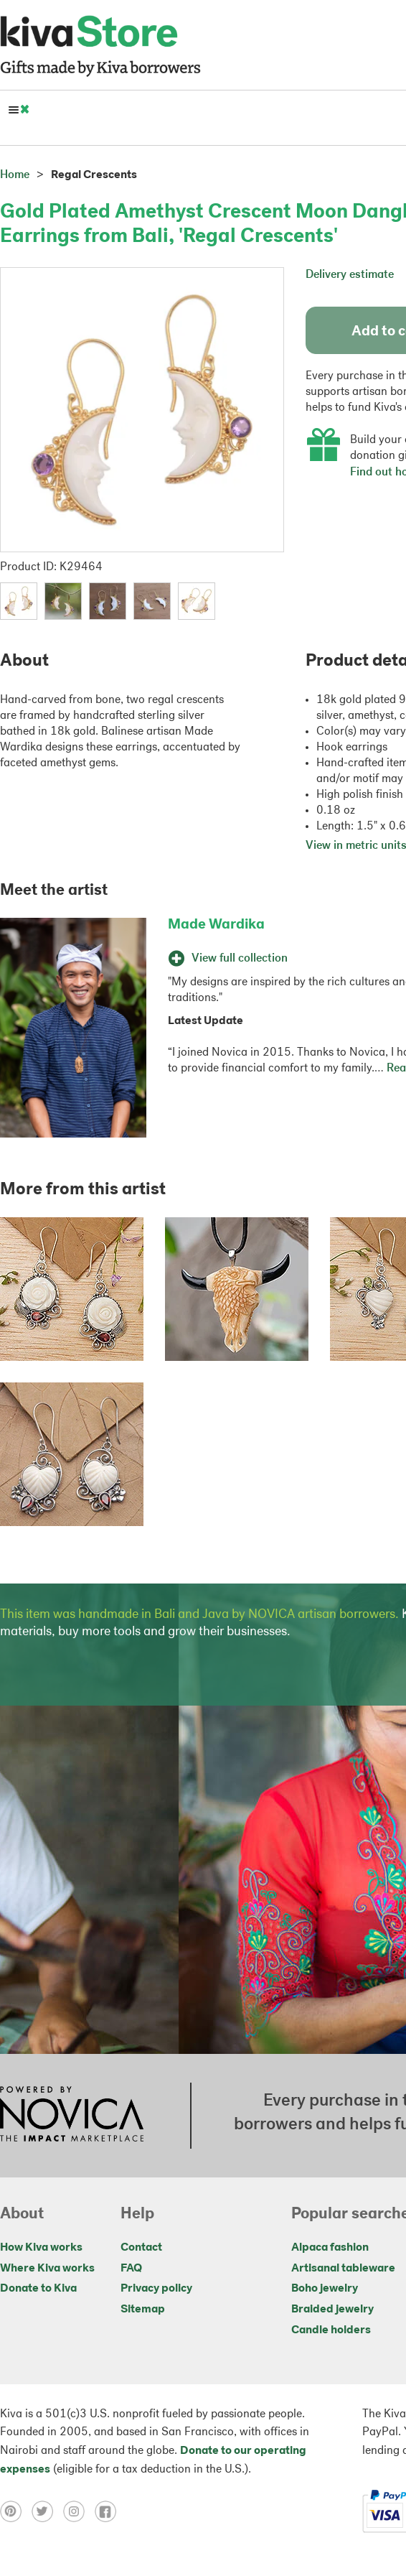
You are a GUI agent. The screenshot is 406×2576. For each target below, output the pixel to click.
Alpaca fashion (330, 2248)
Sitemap (143, 2309)
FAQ (131, 2268)
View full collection (228, 958)
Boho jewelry (324, 2288)
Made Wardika (216, 925)
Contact (141, 2248)
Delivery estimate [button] (350, 275)
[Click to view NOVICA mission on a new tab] (71, 2115)
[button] (18, 601)
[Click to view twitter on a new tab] (47, 2511)
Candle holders (331, 2330)
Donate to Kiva (38, 2288)
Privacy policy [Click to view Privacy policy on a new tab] (156, 2288)
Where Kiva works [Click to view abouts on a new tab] (47, 2268)
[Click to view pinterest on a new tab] (16, 2511)
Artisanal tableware (343, 2268)
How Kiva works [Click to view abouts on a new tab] (41, 2248)
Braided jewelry (332, 2309)
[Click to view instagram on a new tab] (79, 2511)
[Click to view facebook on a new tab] (109, 2511)
